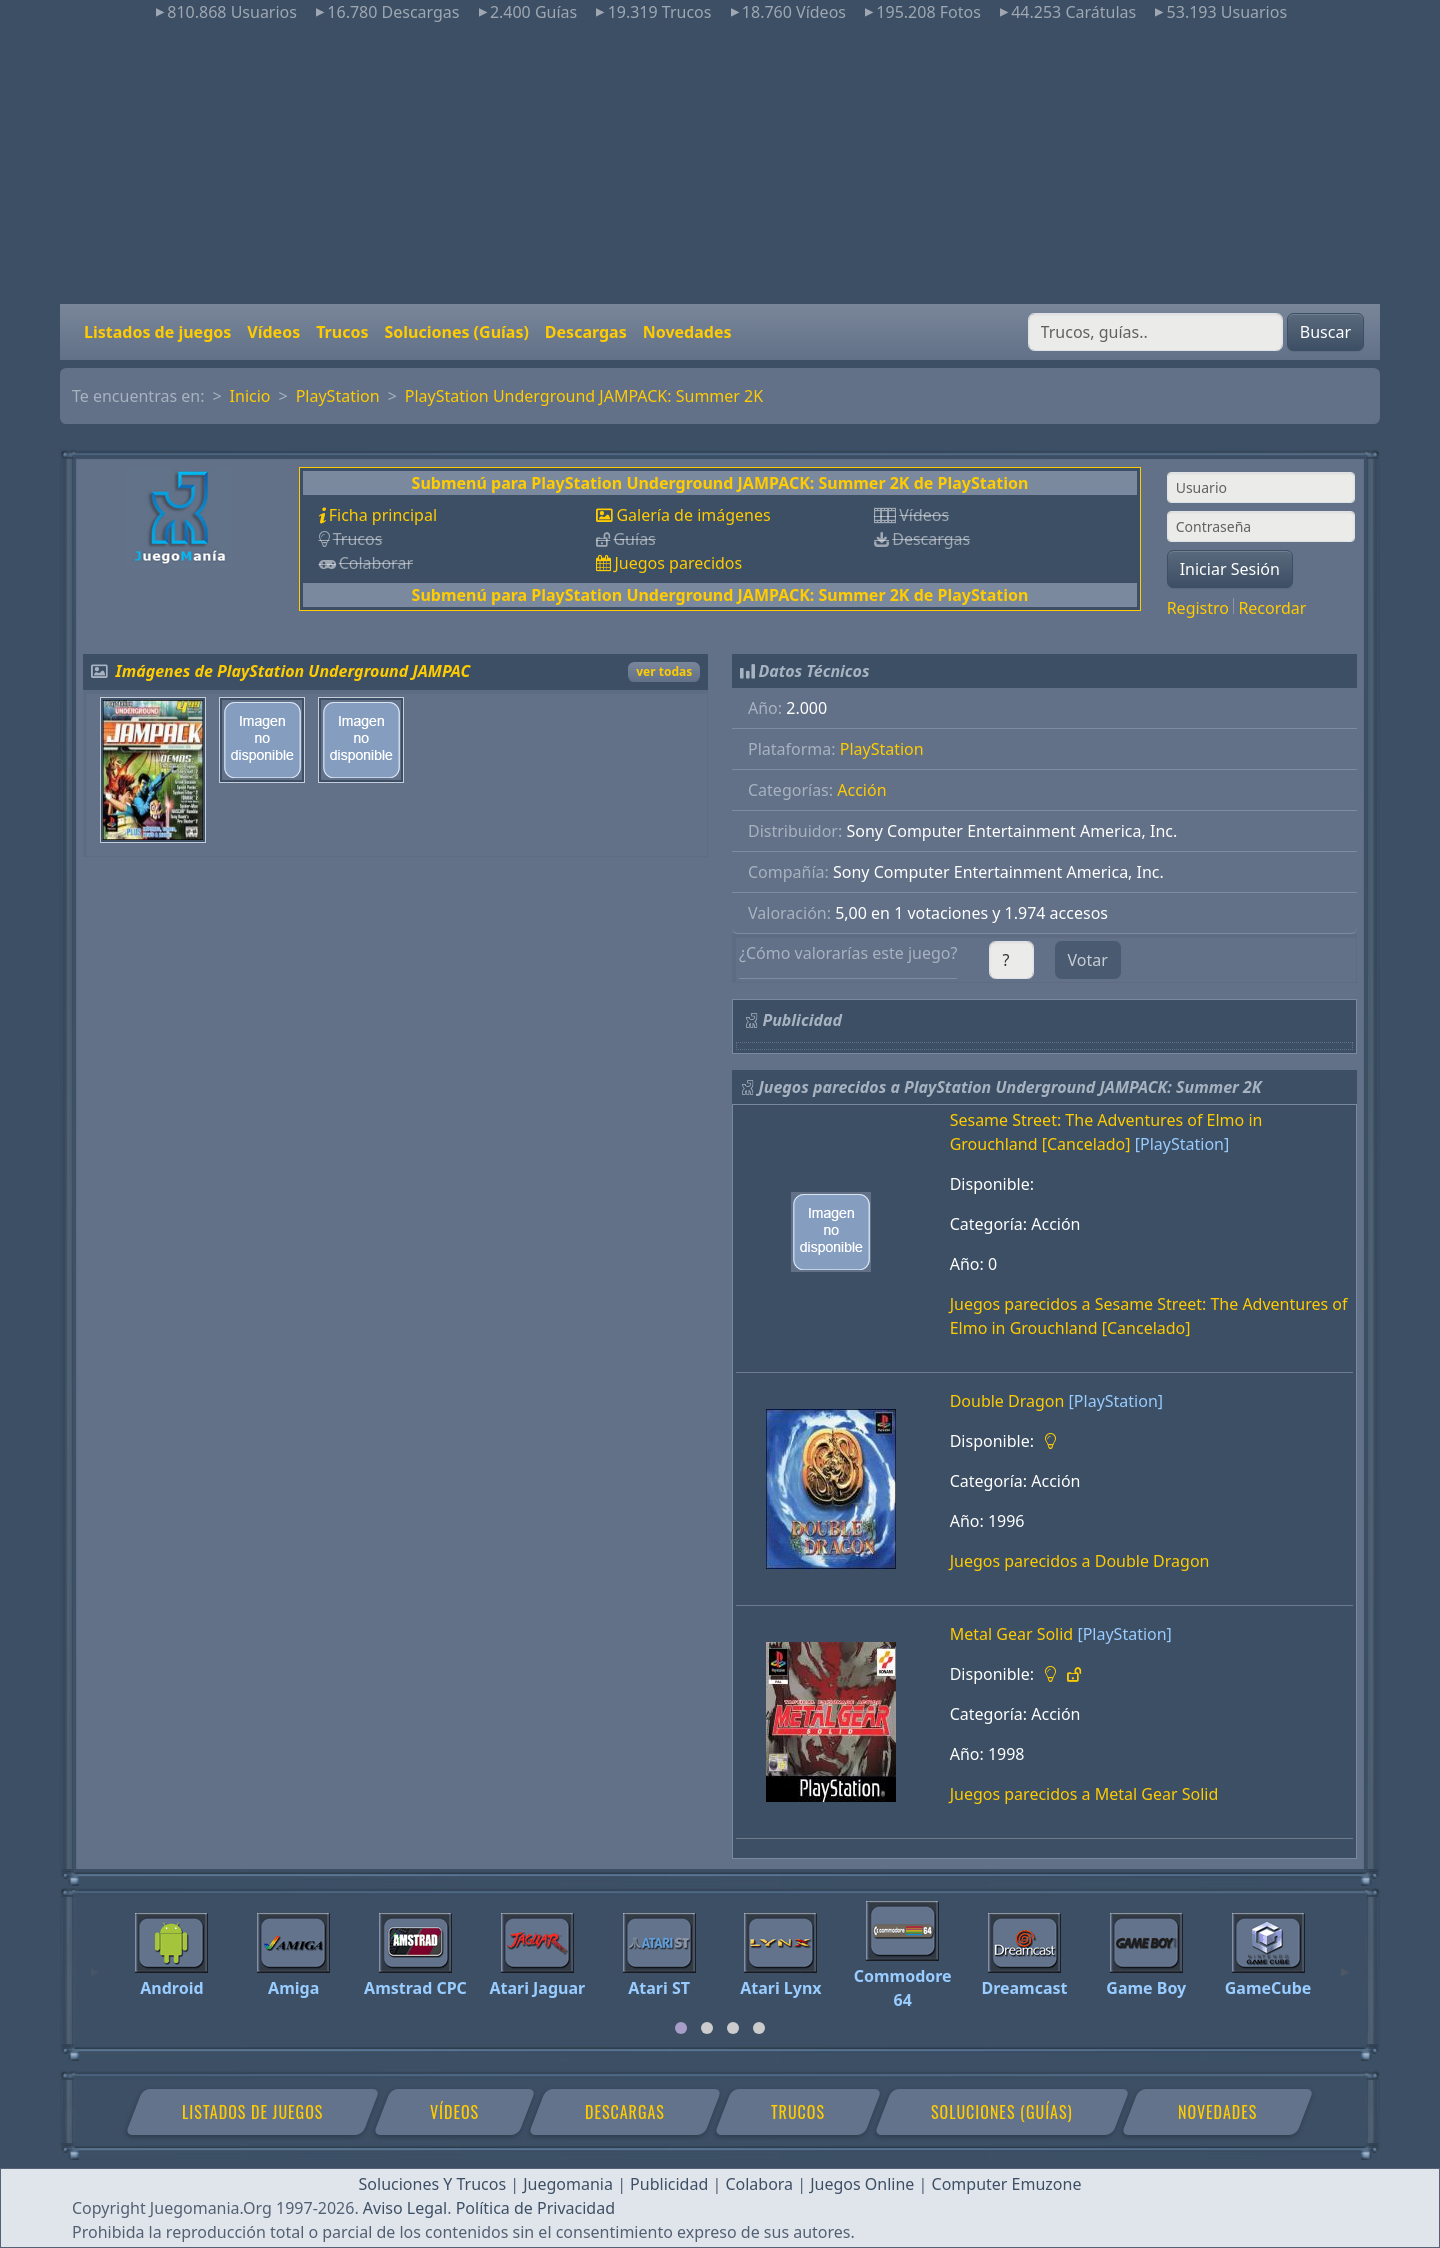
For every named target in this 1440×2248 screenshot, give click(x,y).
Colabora (759, 2184)
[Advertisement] (720, 164)
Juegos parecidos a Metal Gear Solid (1084, 1794)
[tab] (681, 2028)
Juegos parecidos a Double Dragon (1080, 1561)
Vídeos (273, 332)
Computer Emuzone (1007, 2184)
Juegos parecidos (678, 563)
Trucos (342, 332)
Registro (1198, 608)
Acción (861, 790)
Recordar (1272, 608)
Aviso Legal (405, 2208)
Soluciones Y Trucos (433, 2184)
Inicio (250, 396)
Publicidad (669, 2184)
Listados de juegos (157, 332)
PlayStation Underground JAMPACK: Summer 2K (584, 396)
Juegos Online (862, 2184)
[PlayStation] (1182, 1144)
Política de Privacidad (535, 2208)
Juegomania (568, 2184)
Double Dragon (1007, 1401)
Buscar (1325, 332)
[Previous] (95, 1963)
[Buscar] (1155, 332)
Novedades (687, 332)
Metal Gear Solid (1012, 1634)
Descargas (586, 332)
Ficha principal (383, 515)
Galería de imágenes (693, 515)
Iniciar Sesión (1230, 569)
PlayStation (338, 396)
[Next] (1345, 1963)
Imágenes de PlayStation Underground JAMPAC (293, 671)
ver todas (664, 671)
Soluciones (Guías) (456, 332)
